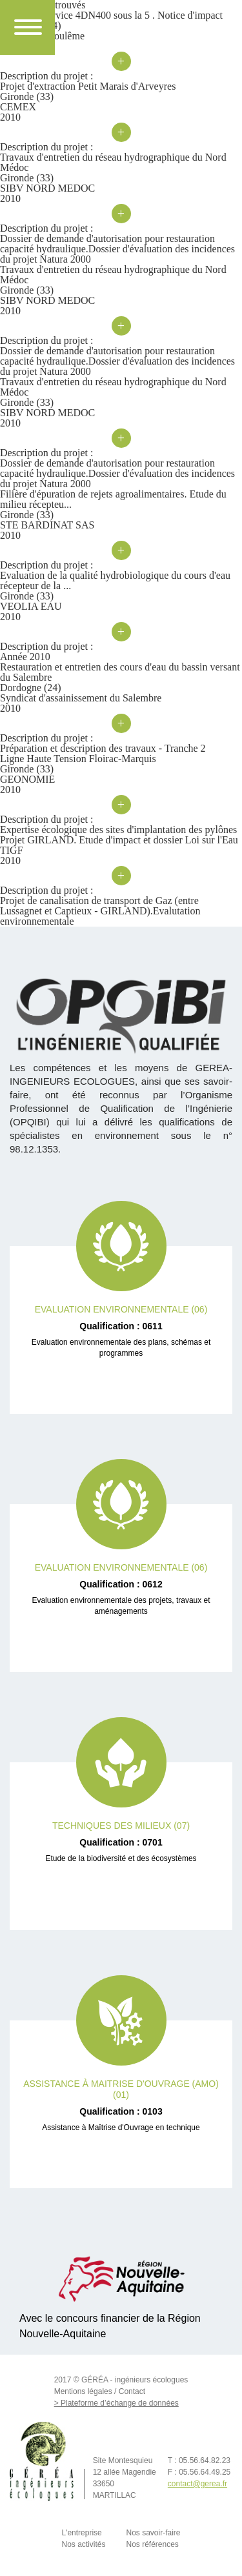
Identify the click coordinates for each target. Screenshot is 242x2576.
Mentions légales (83, 2391)
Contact (132, 2391)
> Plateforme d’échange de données (116, 2403)
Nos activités (83, 2544)
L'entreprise (81, 2532)
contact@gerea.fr (197, 2483)
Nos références (152, 2544)
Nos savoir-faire (153, 2532)
